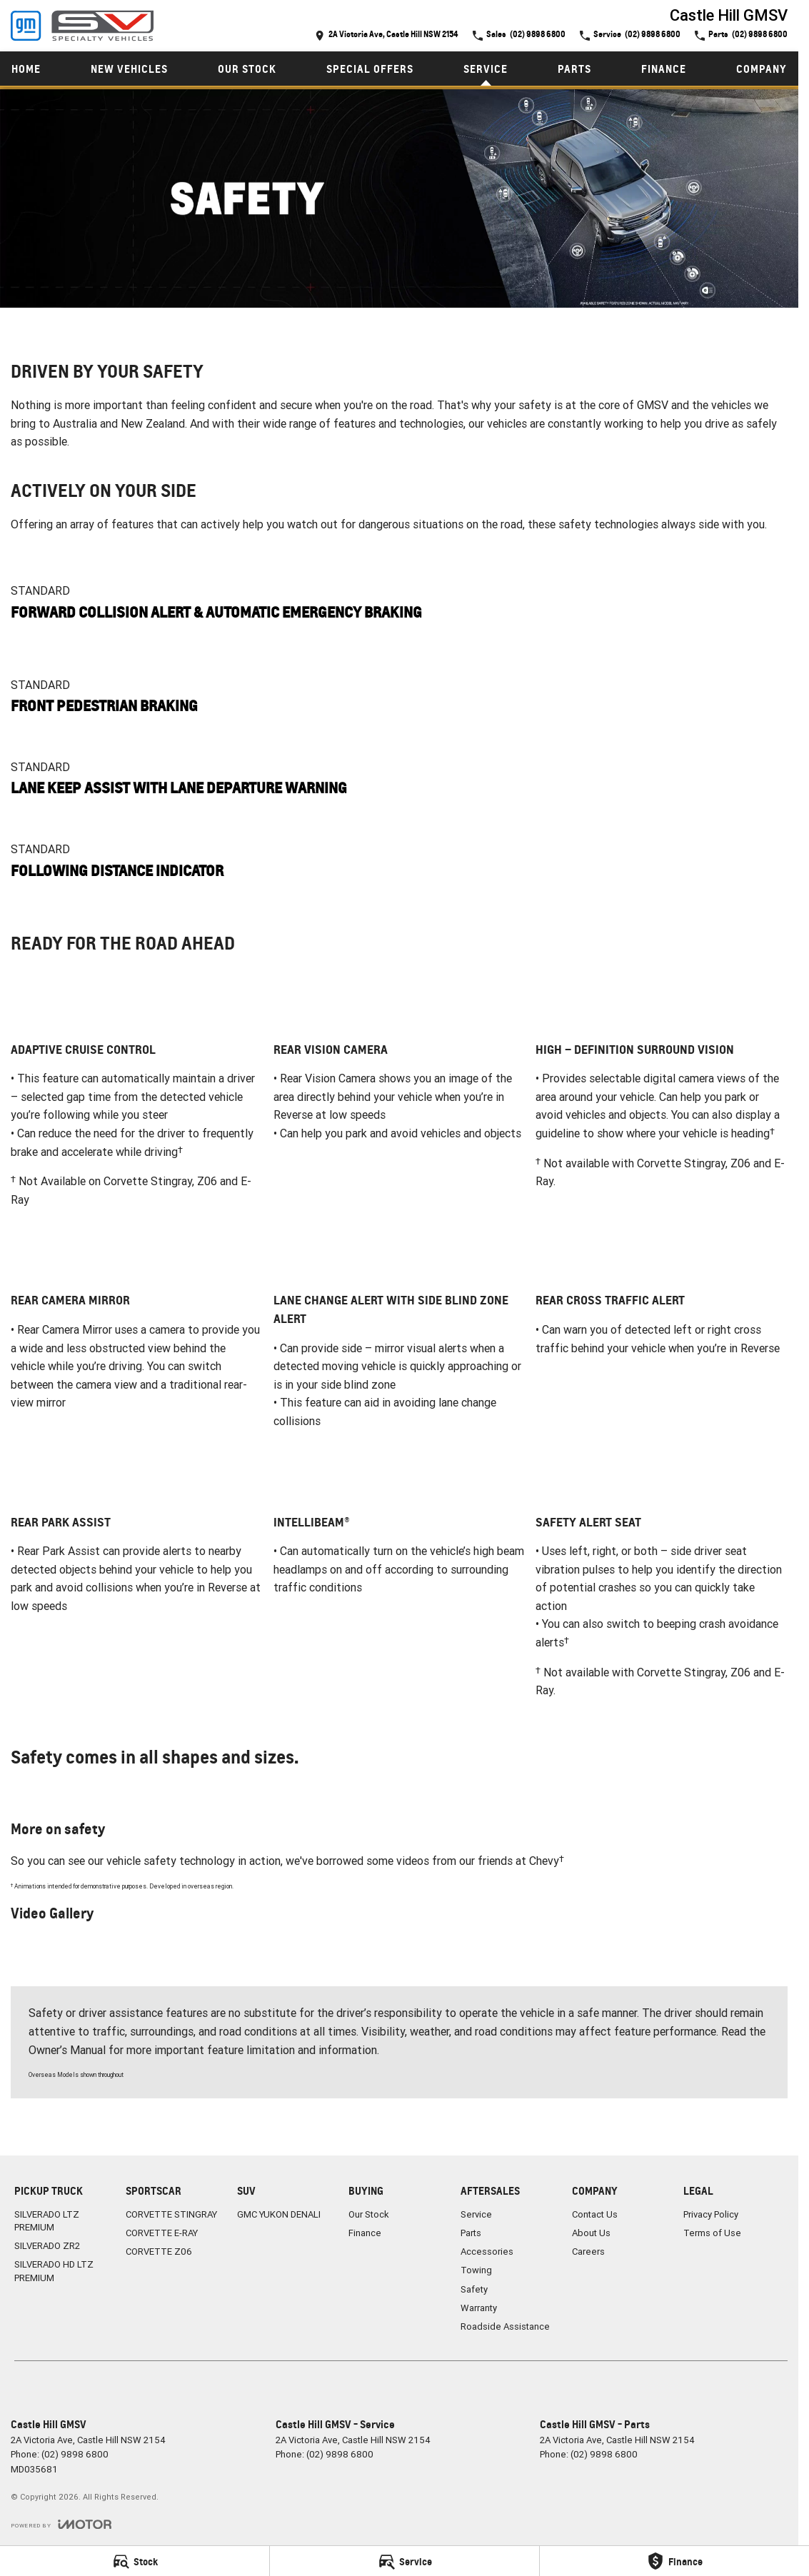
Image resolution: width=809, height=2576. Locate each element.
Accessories (487, 2251)
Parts (574, 69)
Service (485, 69)
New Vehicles (129, 69)
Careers (588, 2251)
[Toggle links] (61, 2524)
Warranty (479, 2308)
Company (761, 69)
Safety (474, 2289)
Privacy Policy (710, 2214)
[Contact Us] (386, 35)
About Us (591, 2233)
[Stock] (134, 2561)
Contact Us (595, 2214)
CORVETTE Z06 (159, 2251)
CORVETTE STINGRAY (171, 2214)
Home (26, 69)
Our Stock (247, 69)
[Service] (404, 2561)
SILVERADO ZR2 (47, 2246)
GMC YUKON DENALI (279, 2214)
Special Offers (369, 69)
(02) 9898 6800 (75, 2454)
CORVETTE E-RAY (162, 2233)
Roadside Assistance (505, 2326)
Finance (663, 69)
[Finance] (674, 2561)
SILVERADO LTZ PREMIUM (46, 2220)
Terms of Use (712, 2233)
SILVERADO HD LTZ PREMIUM (54, 2270)
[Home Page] (82, 26)
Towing (476, 2270)
